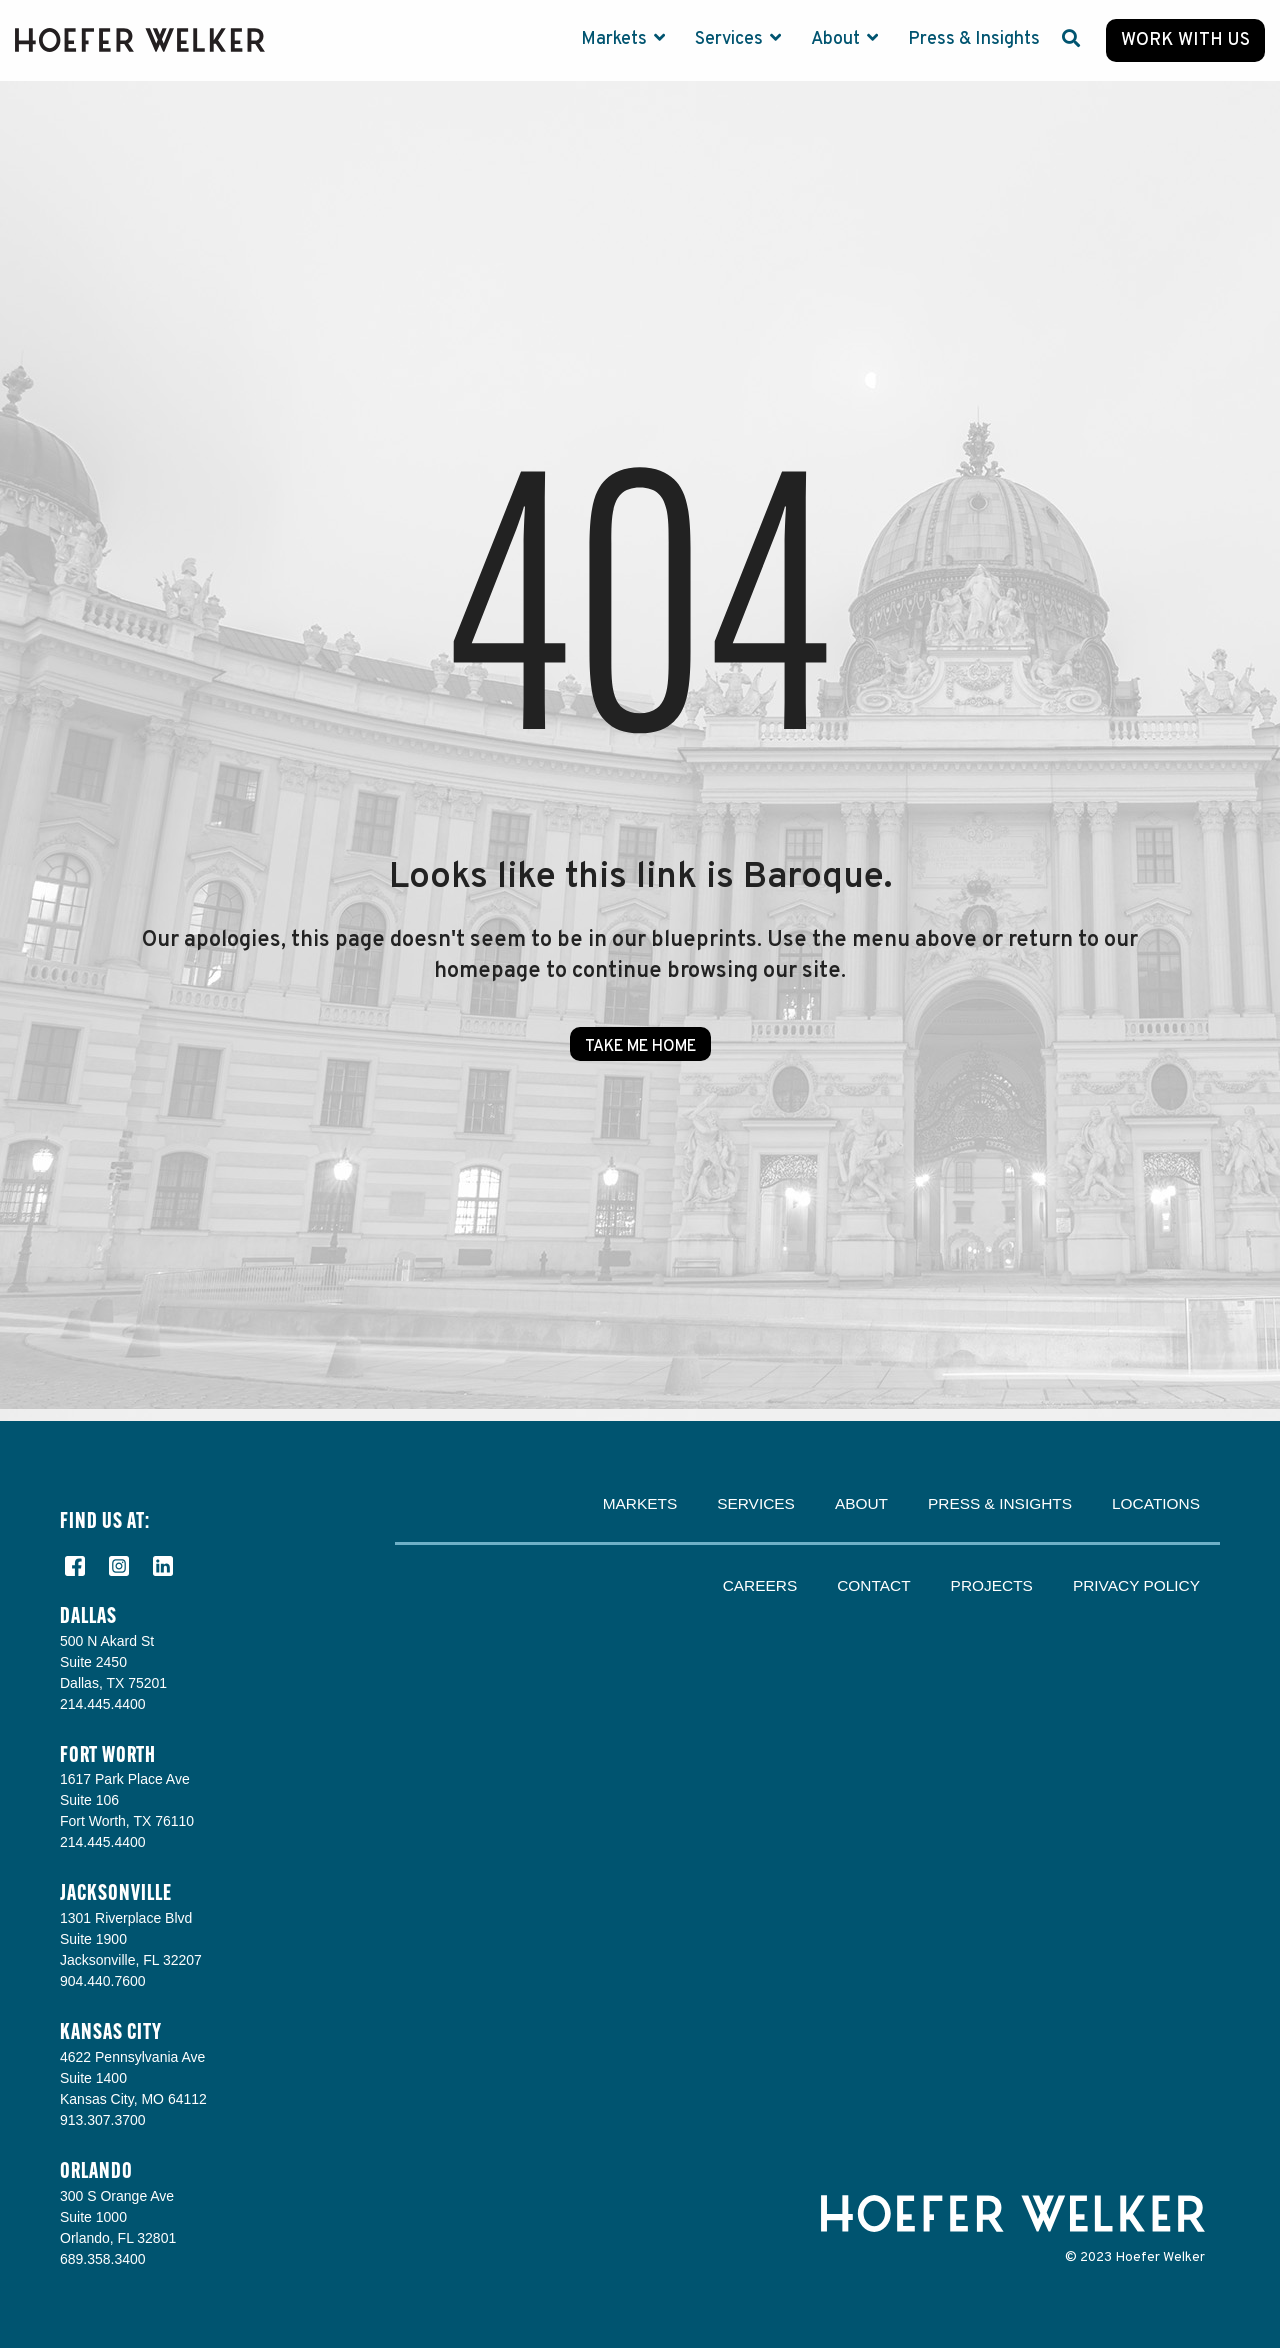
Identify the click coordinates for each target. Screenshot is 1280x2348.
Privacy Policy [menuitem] (1136, 1585)
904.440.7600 (103, 1981)
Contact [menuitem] (873, 1585)
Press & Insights (974, 39)
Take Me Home (640, 1047)
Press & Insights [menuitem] (1000, 1503)
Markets (616, 39)
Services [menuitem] (756, 1503)
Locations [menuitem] (1156, 1503)
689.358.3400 (103, 2259)
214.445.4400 (103, 1704)
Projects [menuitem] (992, 1585)
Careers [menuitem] (760, 1585)
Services (731, 39)
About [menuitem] (861, 1503)
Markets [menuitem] (640, 1503)
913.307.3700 (103, 2120)
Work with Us (1185, 40)
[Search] (1071, 40)
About (837, 39)
